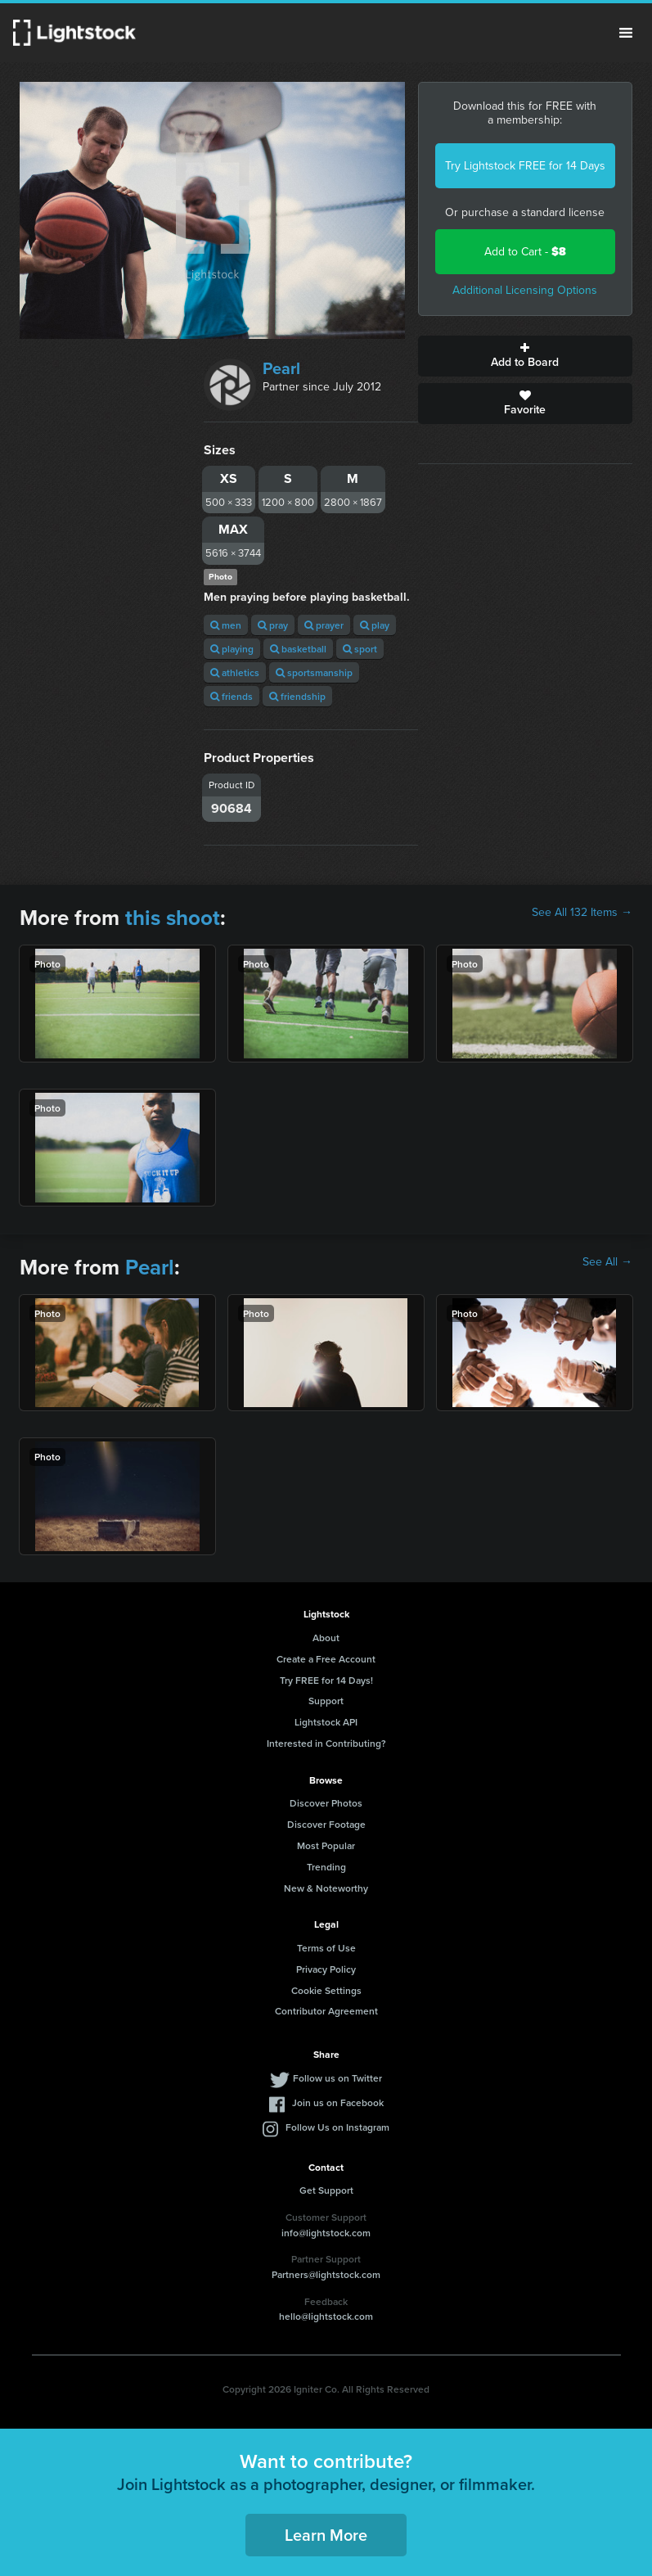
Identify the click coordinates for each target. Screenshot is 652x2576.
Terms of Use (326, 1948)
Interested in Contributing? (326, 1743)
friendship (297, 696)
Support (326, 1701)
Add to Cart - (525, 251)
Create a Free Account (326, 1659)
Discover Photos (326, 1803)
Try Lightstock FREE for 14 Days (525, 165)
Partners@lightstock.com (326, 2274)
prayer (324, 625)
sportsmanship (314, 672)
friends (231, 696)
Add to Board (525, 356)
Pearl (281, 368)
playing (232, 649)
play (374, 625)
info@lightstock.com (326, 2233)
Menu (626, 33)
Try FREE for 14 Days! (326, 1680)
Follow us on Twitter (337, 2078)
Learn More (326, 2535)
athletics (234, 672)
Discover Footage (326, 1824)
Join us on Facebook (338, 2102)
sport (360, 649)
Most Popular (326, 1845)
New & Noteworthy (326, 1888)
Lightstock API (326, 1722)
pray (273, 625)
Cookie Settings (326, 1990)
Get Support (326, 2190)
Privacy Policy (326, 1969)
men (225, 625)
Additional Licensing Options (524, 290)
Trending (326, 1867)
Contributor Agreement (326, 2011)
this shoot (172, 917)
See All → (607, 1262)
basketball (298, 649)
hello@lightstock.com (326, 2316)
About (326, 1637)
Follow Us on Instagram (337, 2127)
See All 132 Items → (582, 913)
